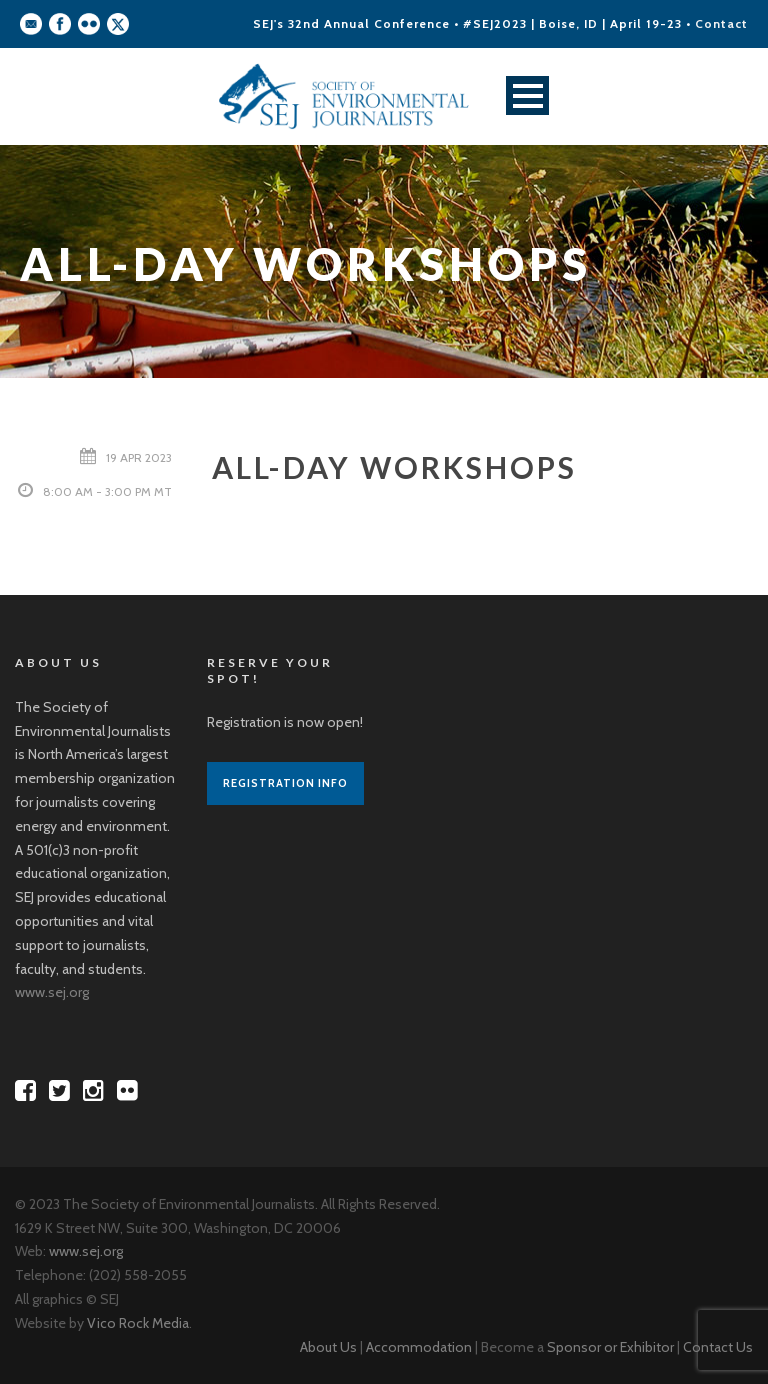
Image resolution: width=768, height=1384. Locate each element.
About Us (328, 1347)
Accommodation (419, 1347)
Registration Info (285, 783)
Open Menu (527, 95)
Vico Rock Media (138, 1323)
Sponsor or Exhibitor (610, 1347)
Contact (721, 23)
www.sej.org (52, 992)
